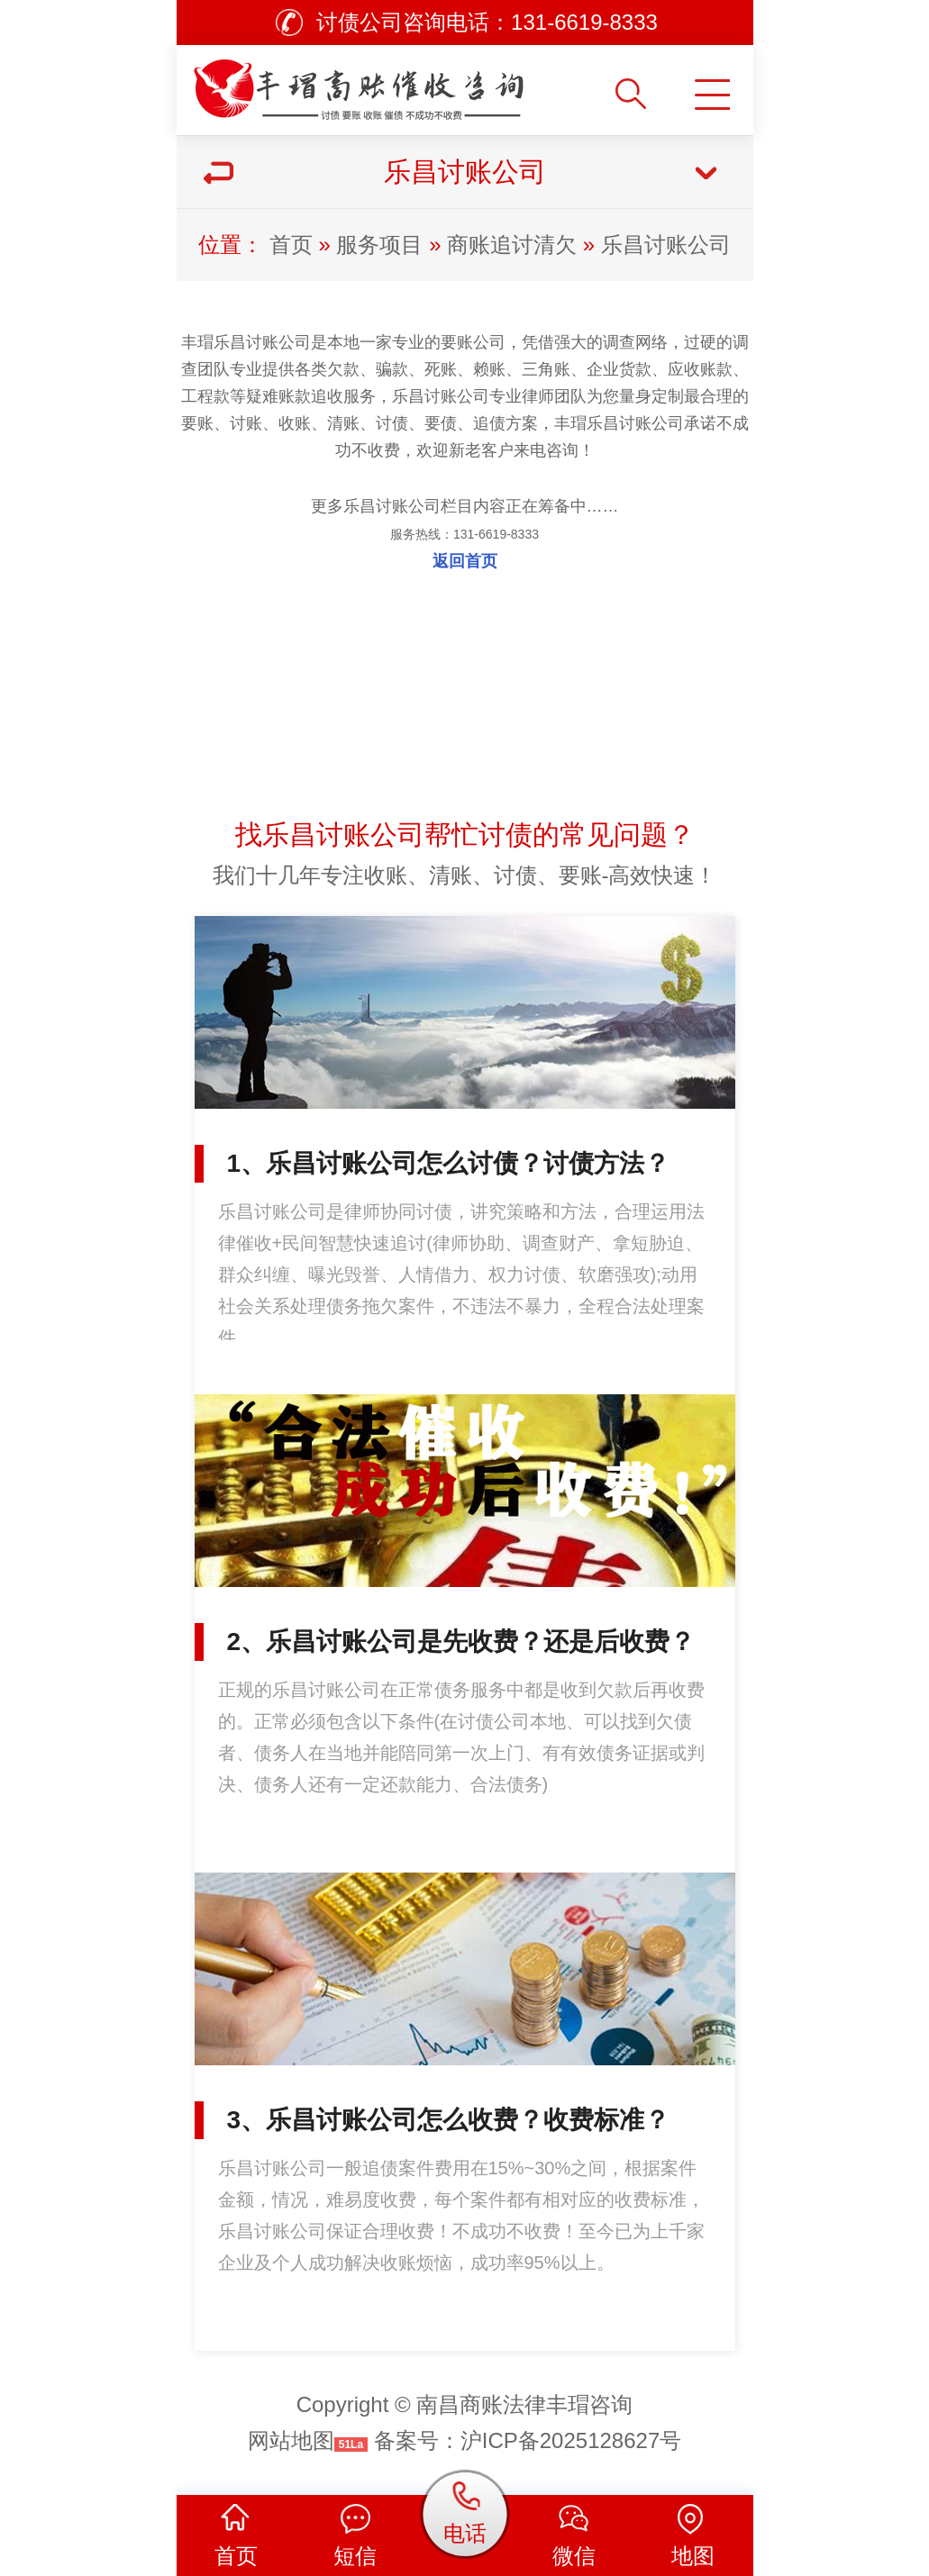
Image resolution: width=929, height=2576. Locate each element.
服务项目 (379, 244)
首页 (291, 244)
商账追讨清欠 (512, 244)
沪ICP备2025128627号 (570, 2440)
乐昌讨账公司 (666, 244)
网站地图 (291, 2440)
